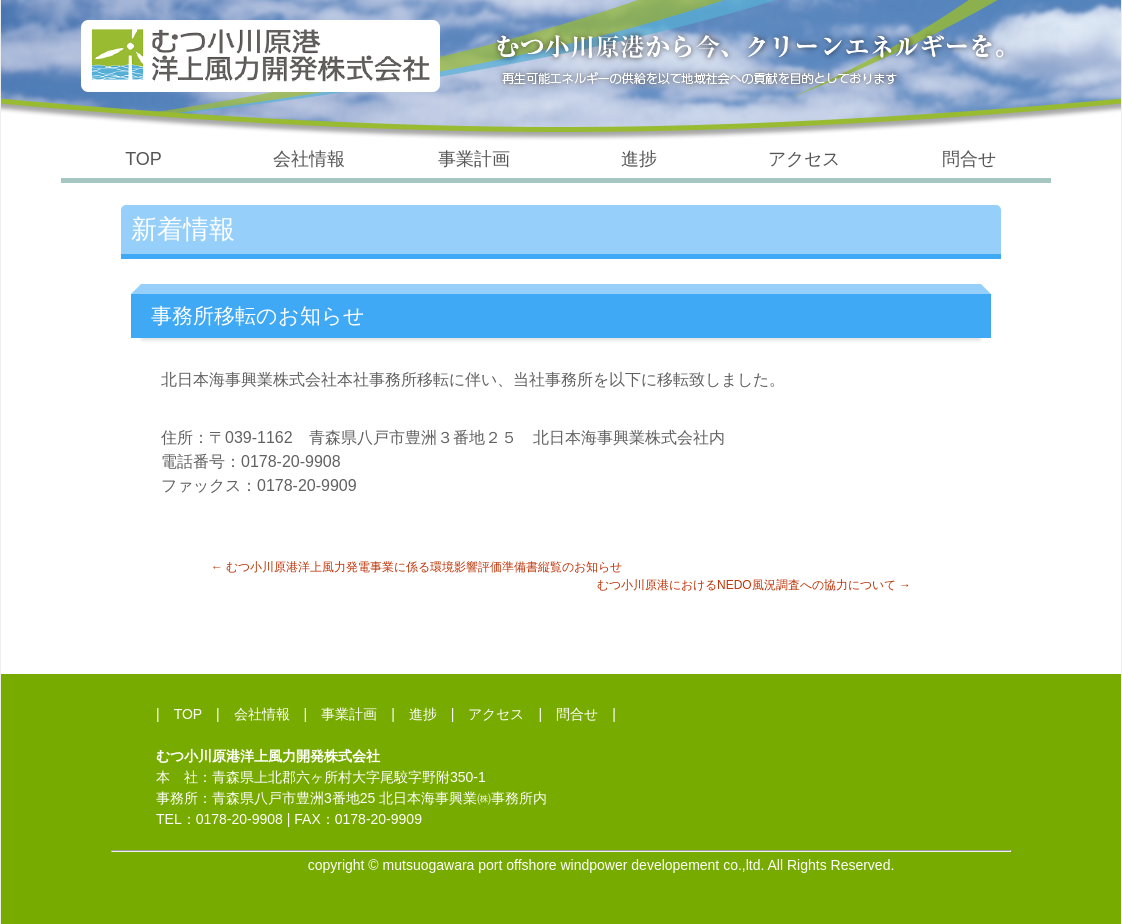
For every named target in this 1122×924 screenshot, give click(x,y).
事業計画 (474, 159)
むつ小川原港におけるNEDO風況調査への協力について (754, 585)
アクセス (804, 159)
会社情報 (309, 159)
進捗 (639, 159)
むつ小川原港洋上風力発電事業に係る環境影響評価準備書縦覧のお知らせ (416, 567)
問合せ (969, 159)
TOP (143, 159)
